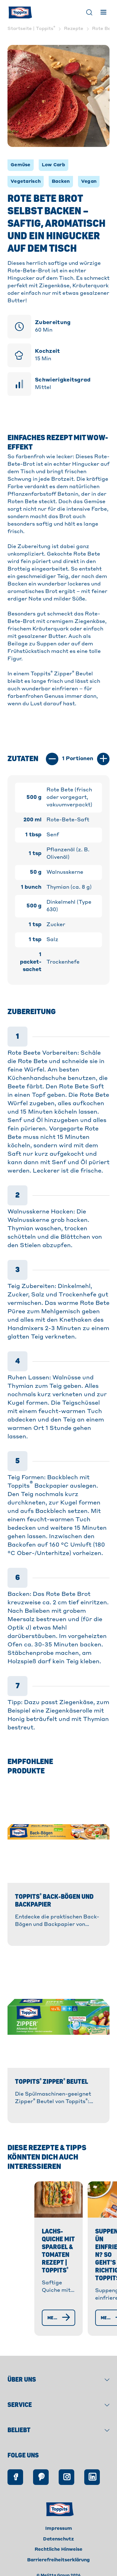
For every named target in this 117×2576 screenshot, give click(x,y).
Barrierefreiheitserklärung (58, 2559)
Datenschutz (58, 2538)
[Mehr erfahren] (50, 2316)
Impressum (58, 2527)
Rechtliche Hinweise (58, 2548)
